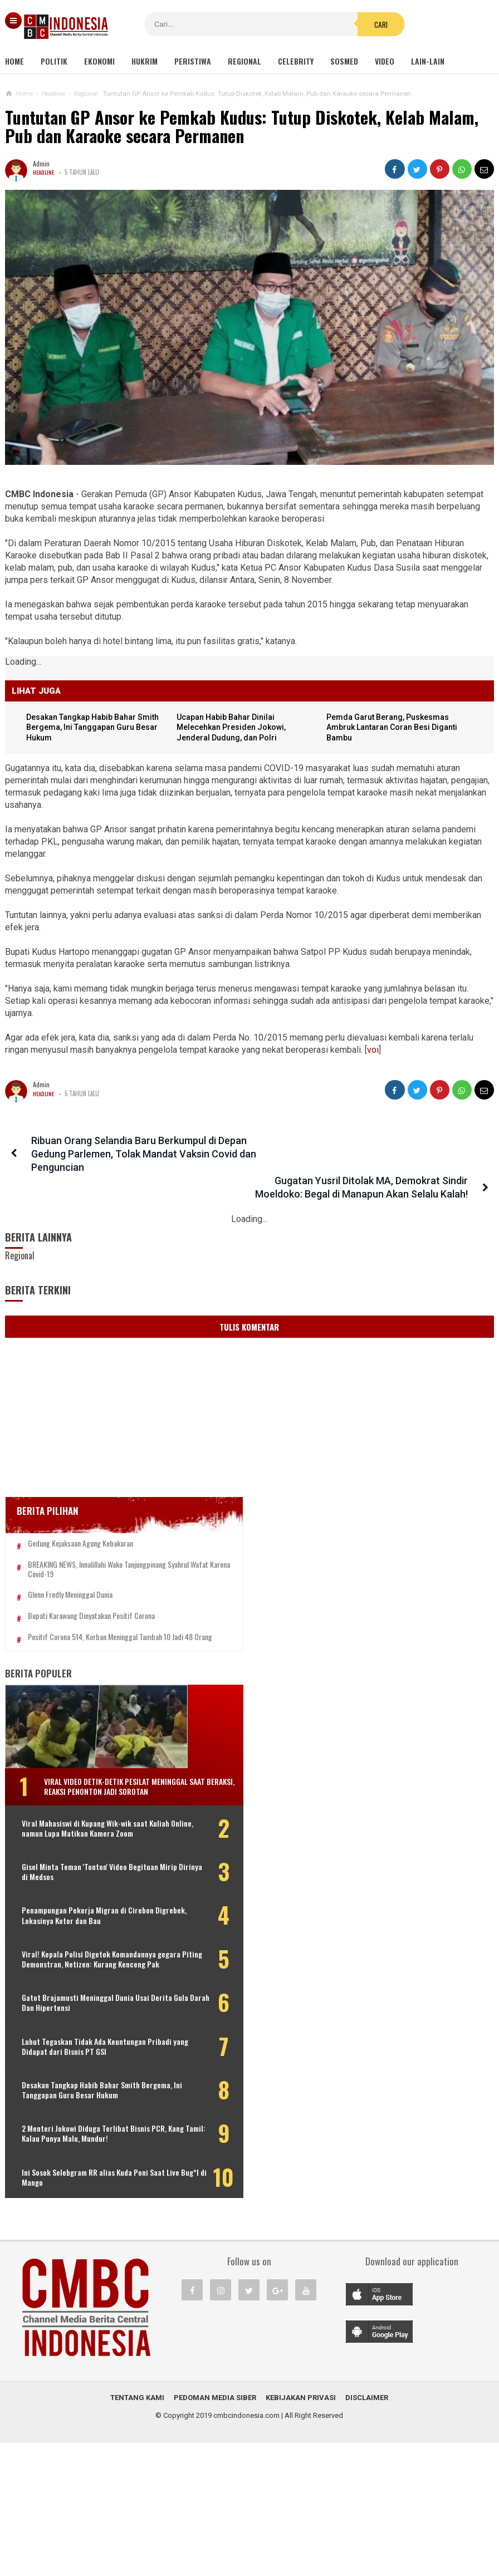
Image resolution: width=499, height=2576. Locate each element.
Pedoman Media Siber (215, 2530)
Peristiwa (192, 61)
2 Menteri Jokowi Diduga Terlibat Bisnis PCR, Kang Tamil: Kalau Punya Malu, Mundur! (80, 2202)
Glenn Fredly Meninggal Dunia (70, 1578)
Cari (319, 24)
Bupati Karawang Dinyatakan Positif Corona (91, 1599)
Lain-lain (427, 61)
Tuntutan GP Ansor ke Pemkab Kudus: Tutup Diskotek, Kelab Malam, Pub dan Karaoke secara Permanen (241, 126)
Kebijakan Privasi (301, 2530)
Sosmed (344, 61)
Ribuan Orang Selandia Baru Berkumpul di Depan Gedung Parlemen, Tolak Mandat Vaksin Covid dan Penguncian (135, 1154)
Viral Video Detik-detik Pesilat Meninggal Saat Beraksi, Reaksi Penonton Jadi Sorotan (97, 1784)
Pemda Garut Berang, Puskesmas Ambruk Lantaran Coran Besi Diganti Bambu (394, 728)
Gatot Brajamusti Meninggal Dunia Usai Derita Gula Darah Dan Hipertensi (78, 2040)
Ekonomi (99, 61)
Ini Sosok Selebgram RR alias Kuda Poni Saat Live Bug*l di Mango (77, 2250)
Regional (244, 61)
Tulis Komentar (249, 1300)
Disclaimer (366, 2530)
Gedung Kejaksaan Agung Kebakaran (80, 1517)
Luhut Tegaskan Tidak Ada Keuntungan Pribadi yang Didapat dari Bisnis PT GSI (76, 2094)
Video (384, 61)
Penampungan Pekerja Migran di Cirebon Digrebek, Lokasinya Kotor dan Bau (78, 1933)
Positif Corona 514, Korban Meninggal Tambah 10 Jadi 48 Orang (83, 1625)
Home (14, 61)
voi (373, 1050)
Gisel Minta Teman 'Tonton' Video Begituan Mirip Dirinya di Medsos (75, 1885)
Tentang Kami (137, 2530)
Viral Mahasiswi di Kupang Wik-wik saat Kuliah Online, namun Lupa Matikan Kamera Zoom (76, 1836)
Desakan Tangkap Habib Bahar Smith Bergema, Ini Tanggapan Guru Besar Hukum (95, 728)
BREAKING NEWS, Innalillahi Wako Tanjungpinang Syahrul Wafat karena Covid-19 (91, 1548)
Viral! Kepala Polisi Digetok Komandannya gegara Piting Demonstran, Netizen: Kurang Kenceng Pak (90, 1987)
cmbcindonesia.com (246, 2548)
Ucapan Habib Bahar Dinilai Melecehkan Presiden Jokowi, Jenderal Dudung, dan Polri (233, 728)
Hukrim (144, 61)
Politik (54, 61)
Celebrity (296, 61)
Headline (44, 172)
